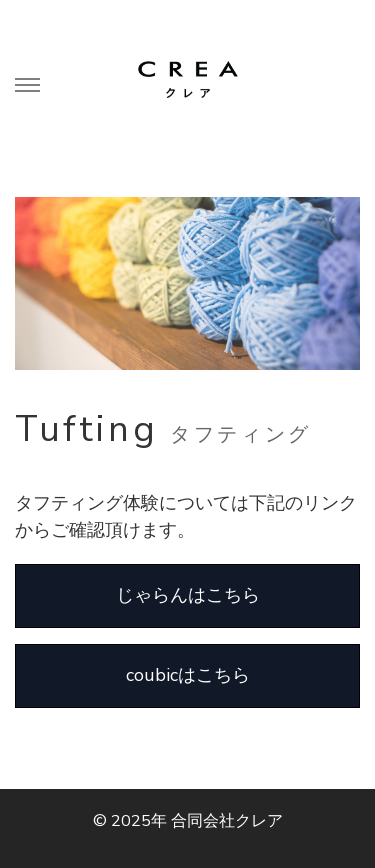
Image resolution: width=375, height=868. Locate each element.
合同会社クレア (227, 821)
